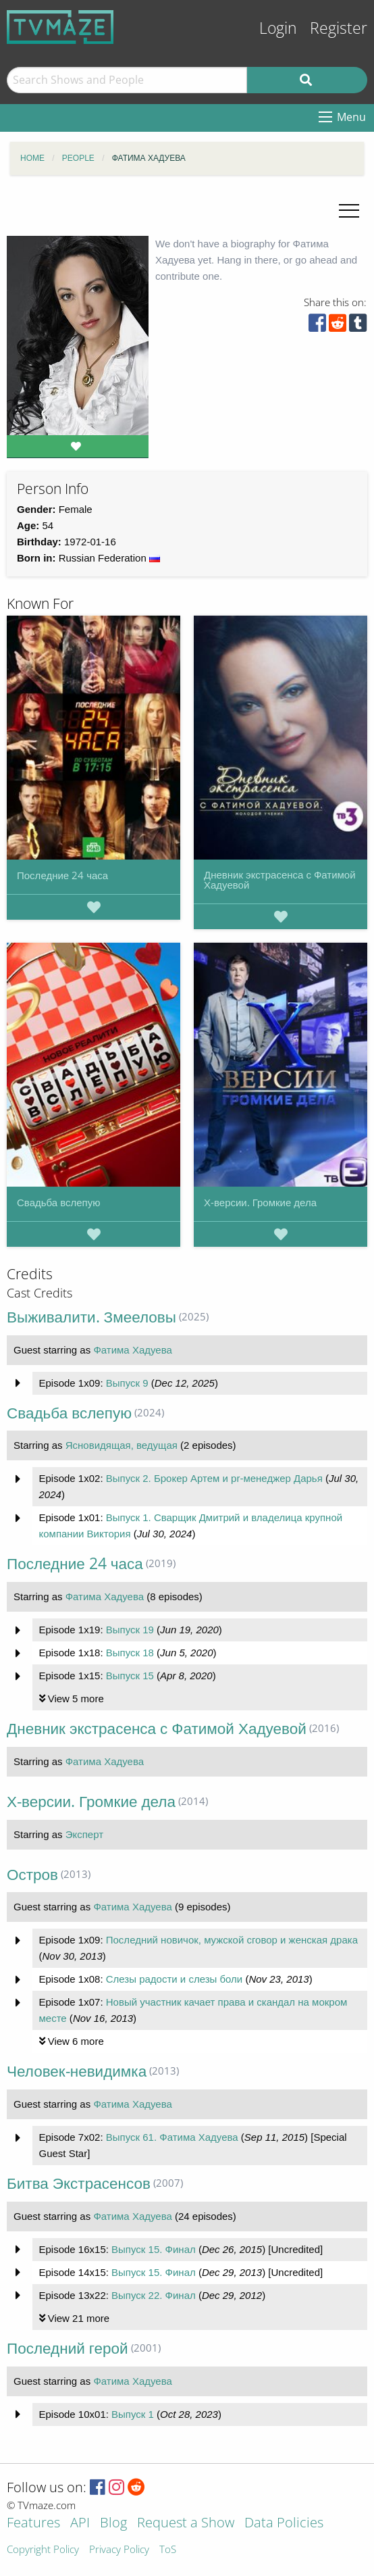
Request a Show (185, 2523)
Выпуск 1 (132, 2414)
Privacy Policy (119, 2550)
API (80, 2523)
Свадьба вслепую (58, 1202)
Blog (113, 2523)
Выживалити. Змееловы (91, 1316)
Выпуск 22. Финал (153, 2295)
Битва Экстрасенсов (79, 2183)
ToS (167, 2550)
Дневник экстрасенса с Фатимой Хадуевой (280, 879)
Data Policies (283, 2523)
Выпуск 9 (127, 1383)
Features (33, 2523)
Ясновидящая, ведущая (121, 1445)
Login (278, 28)
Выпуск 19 (130, 1629)
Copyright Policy (43, 2550)
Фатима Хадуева (132, 1350)
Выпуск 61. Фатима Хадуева (172, 2137)
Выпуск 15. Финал (153, 2249)
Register (338, 28)
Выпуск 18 (130, 1652)
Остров (32, 1874)
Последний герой (67, 2347)
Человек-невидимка (76, 2070)
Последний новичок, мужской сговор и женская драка (232, 1940)
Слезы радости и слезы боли (174, 1979)
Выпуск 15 (130, 1675)
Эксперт (84, 1834)
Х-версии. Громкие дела (260, 1202)
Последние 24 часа (62, 875)
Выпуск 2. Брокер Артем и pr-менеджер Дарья (214, 1478)
